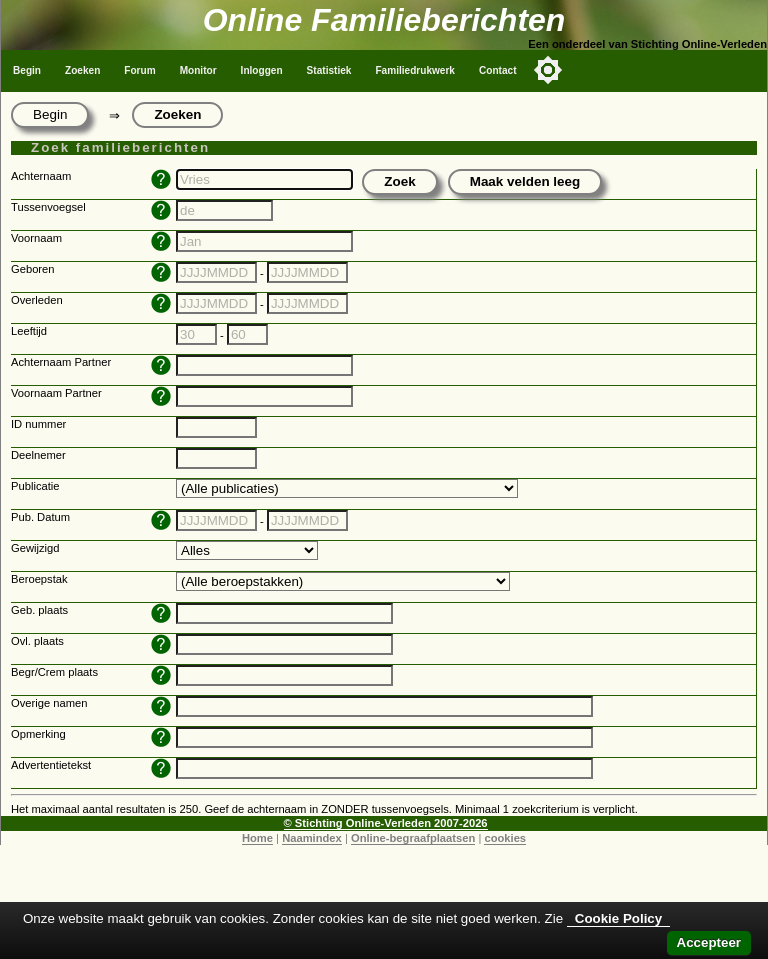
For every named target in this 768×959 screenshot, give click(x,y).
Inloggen (262, 70)
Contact (498, 70)
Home (257, 838)
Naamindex (312, 838)
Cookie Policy (618, 918)
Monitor (198, 70)
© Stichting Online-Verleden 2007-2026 (386, 823)
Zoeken (82, 70)
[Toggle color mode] (548, 70)
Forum (139, 70)
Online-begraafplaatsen (413, 838)
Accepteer (709, 942)
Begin (27, 70)
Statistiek (329, 70)
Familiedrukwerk (415, 70)
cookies (505, 838)
